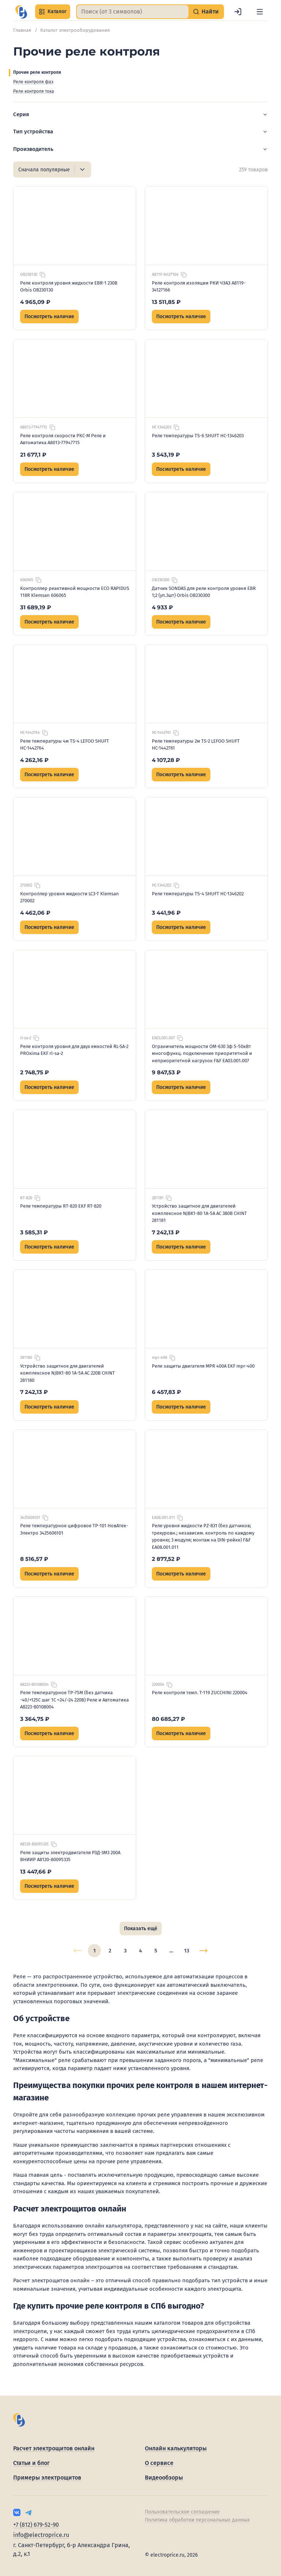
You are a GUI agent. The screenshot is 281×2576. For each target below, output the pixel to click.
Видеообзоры (164, 2477)
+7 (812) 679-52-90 (36, 2524)
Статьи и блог (31, 2462)
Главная (22, 30)
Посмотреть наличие (49, 316)
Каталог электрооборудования (75, 30)
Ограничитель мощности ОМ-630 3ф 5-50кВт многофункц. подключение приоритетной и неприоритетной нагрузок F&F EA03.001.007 (202, 1053)
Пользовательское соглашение (182, 2512)
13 (186, 1951)
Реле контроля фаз (33, 81)
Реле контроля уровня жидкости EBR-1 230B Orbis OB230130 (68, 286)
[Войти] (238, 12)
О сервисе (159, 2462)
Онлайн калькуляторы (176, 2448)
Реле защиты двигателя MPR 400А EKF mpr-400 (203, 1366)
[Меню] (260, 12)
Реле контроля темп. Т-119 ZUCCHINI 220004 (199, 1692)
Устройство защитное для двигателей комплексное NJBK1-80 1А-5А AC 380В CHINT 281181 (199, 1213)
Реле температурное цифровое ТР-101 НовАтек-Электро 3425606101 (74, 1529)
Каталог (53, 11)
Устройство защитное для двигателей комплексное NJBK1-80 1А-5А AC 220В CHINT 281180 (67, 1373)
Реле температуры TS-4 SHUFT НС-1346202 (198, 893)
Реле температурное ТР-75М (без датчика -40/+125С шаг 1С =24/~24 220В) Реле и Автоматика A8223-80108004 (74, 1700)
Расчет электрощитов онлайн (53, 2448)
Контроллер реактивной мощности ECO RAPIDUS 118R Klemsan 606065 (74, 592)
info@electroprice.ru (41, 2534)
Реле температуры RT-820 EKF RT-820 (60, 1206)
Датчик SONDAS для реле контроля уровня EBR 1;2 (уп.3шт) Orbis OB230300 (204, 592)
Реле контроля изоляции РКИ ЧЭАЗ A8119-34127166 (199, 286)
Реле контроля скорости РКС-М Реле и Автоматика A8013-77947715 (63, 439)
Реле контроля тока (33, 91)
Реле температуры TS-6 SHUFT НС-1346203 (198, 435)
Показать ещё (140, 1928)
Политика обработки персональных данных (197, 2520)
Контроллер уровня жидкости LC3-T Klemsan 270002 (69, 897)
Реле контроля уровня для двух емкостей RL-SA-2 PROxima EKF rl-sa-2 (74, 1050)
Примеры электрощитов (47, 2477)
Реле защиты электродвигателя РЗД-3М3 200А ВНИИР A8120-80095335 (70, 1856)
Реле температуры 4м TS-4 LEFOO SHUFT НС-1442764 (64, 744)
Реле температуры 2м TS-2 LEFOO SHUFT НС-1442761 (196, 744)
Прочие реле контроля (37, 72)
